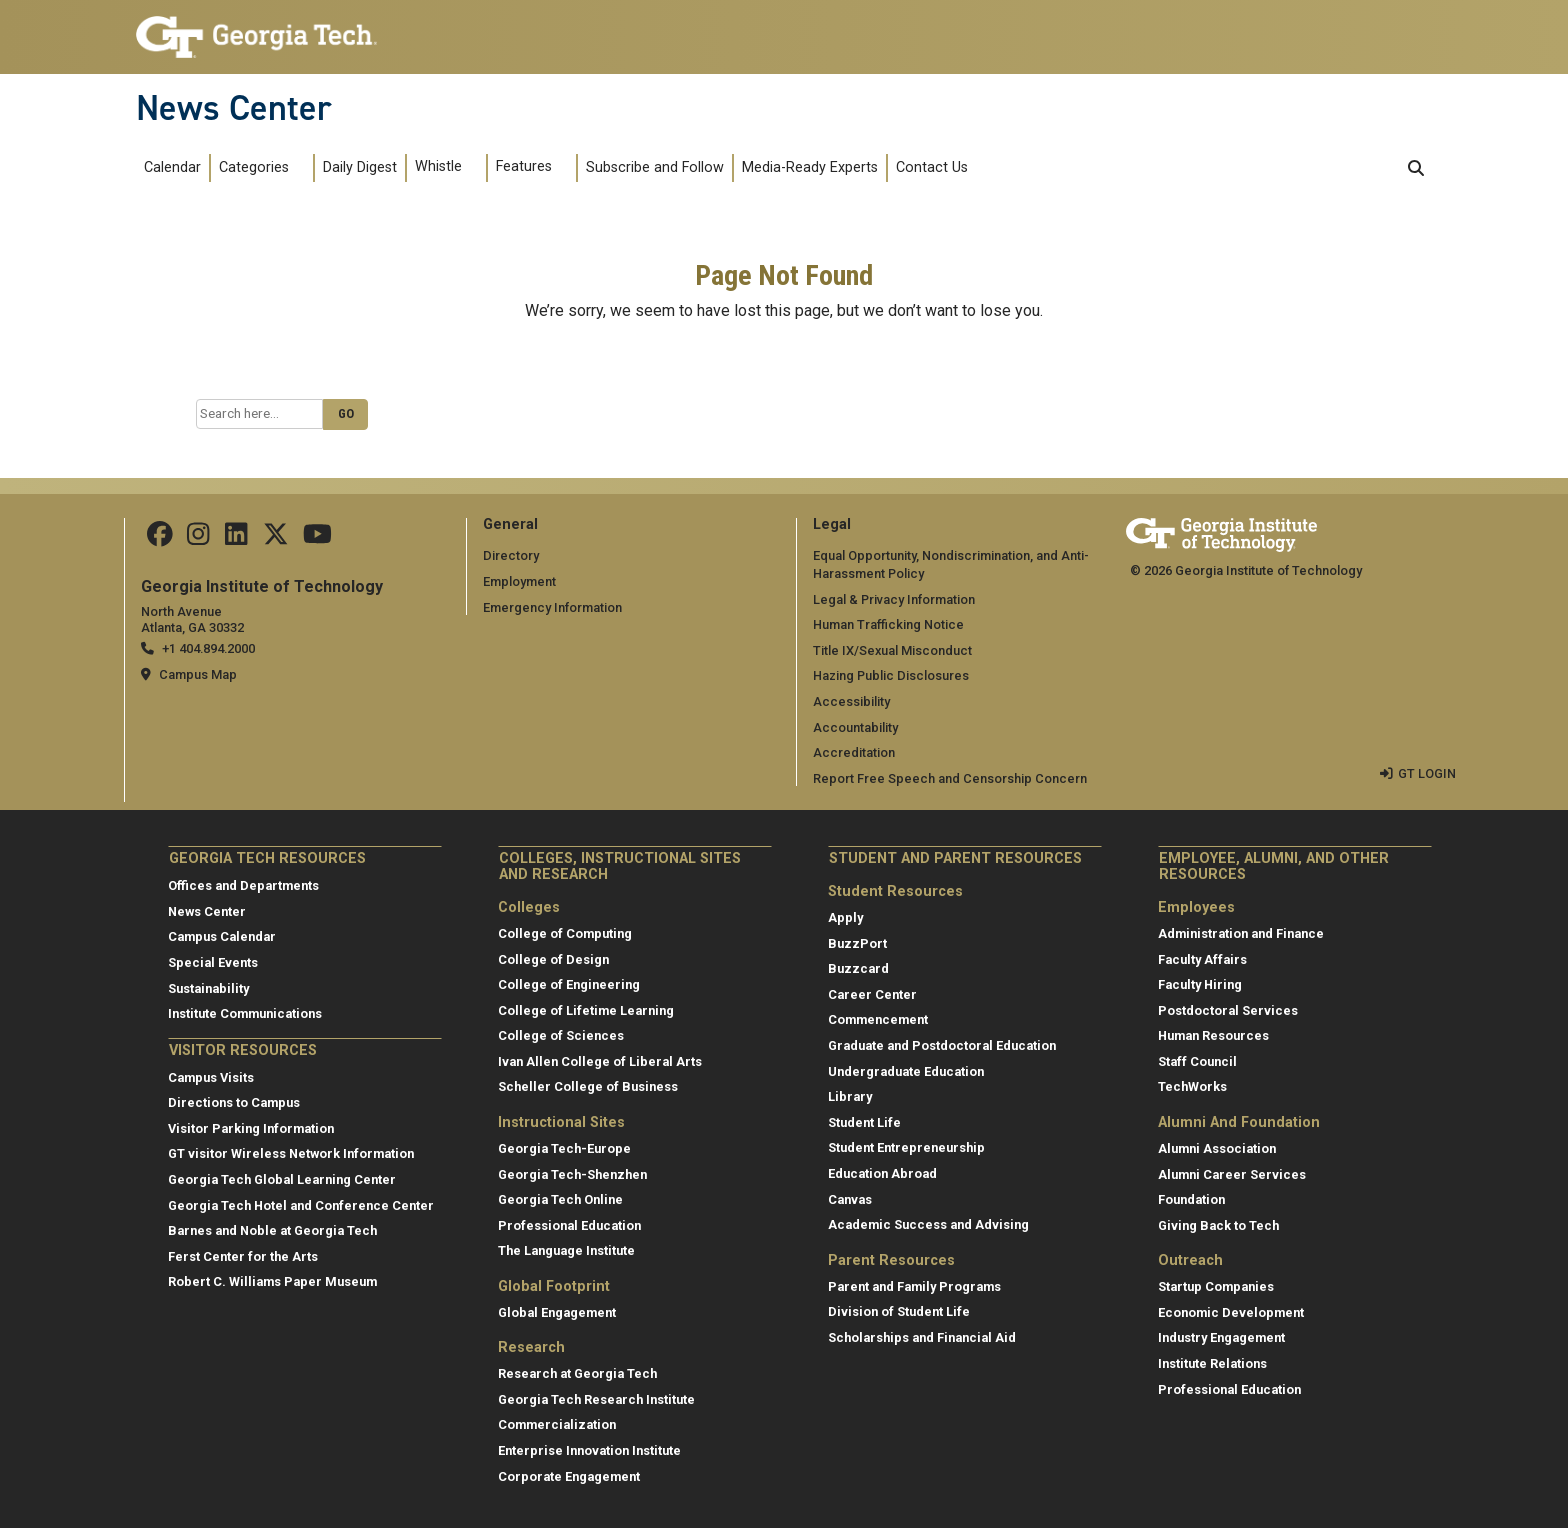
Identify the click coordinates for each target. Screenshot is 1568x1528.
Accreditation (854, 752)
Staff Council (1197, 1061)
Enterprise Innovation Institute (589, 1450)
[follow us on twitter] (276, 538)
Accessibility (851, 701)
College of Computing (565, 933)
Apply (845, 917)
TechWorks (1192, 1086)
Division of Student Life (899, 1311)
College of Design (553, 958)
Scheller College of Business (588, 1086)
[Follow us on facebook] (160, 538)
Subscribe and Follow (655, 167)
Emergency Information (552, 607)
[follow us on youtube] (317, 538)
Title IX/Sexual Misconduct (892, 650)
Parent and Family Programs (914, 1286)
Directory (511, 555)
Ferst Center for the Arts (243, 1256)
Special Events (213, 962)
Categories (254, 167)
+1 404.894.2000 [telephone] (208, 648)
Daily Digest (360, 167)
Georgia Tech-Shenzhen (572, 1173)
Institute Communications (245, 1013)
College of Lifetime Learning (586, 1010)
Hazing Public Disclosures (891, 675)
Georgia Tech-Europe (564, 1148)
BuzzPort (857, 943)
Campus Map (198, 674)
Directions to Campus (234, 1102)
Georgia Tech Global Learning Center (282, 1179)
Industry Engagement (1221, 1337)
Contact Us (932, 167)
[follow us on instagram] (198, 538)
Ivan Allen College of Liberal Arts (600, 1061)
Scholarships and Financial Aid (922, 1337)
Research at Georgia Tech (577, 1373)
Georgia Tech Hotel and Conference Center (301, 1205)
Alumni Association (1217, 1148)
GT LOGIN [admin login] (1427, 773)
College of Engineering (569, 984)
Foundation (1191, 1199)
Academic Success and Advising (928, 1224)
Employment (519, 581)
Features (524, 166)
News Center (234, 108)
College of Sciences (561, 1035)
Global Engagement (557, 1312)
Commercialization (557, 1424)
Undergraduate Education (906, 1071)
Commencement (878, 1019)
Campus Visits (211, 1077)
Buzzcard (858, 968)
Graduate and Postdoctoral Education (942, 1045)
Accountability (855, 727)
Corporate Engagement (569, 1476)
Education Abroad (882, 1173)
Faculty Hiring (1200, 984)
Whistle (438, 166)
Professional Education (569, 1225)
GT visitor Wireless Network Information (291, 1153)
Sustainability (208, 988)
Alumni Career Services (1232, 1173)
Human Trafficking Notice (888, 624)
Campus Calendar (222, 936)
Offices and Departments (243, 885)
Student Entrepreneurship (906, 1147)
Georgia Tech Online (560, 1199)
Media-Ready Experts (810, 167)
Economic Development (1231, 1312)
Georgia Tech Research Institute (596, 1399)
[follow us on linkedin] (236, 538)
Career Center (872, 994)
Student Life (864, 1122)
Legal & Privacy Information (894, 599)
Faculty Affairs (1202, 958)
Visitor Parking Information (251, 1128)
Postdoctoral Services (1228, 1010)
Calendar (172, 167)
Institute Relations (1212, 1363)
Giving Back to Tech (1218, 1225)
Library (850, 1096)
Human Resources (1213, 1035)
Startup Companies (1216, 1286)
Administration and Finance (1241, 933)
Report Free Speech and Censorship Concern (950, 778)
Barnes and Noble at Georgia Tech (272, 1230)
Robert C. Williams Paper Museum (272, 1281)
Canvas (850, 1199)
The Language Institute (566, 1250)
